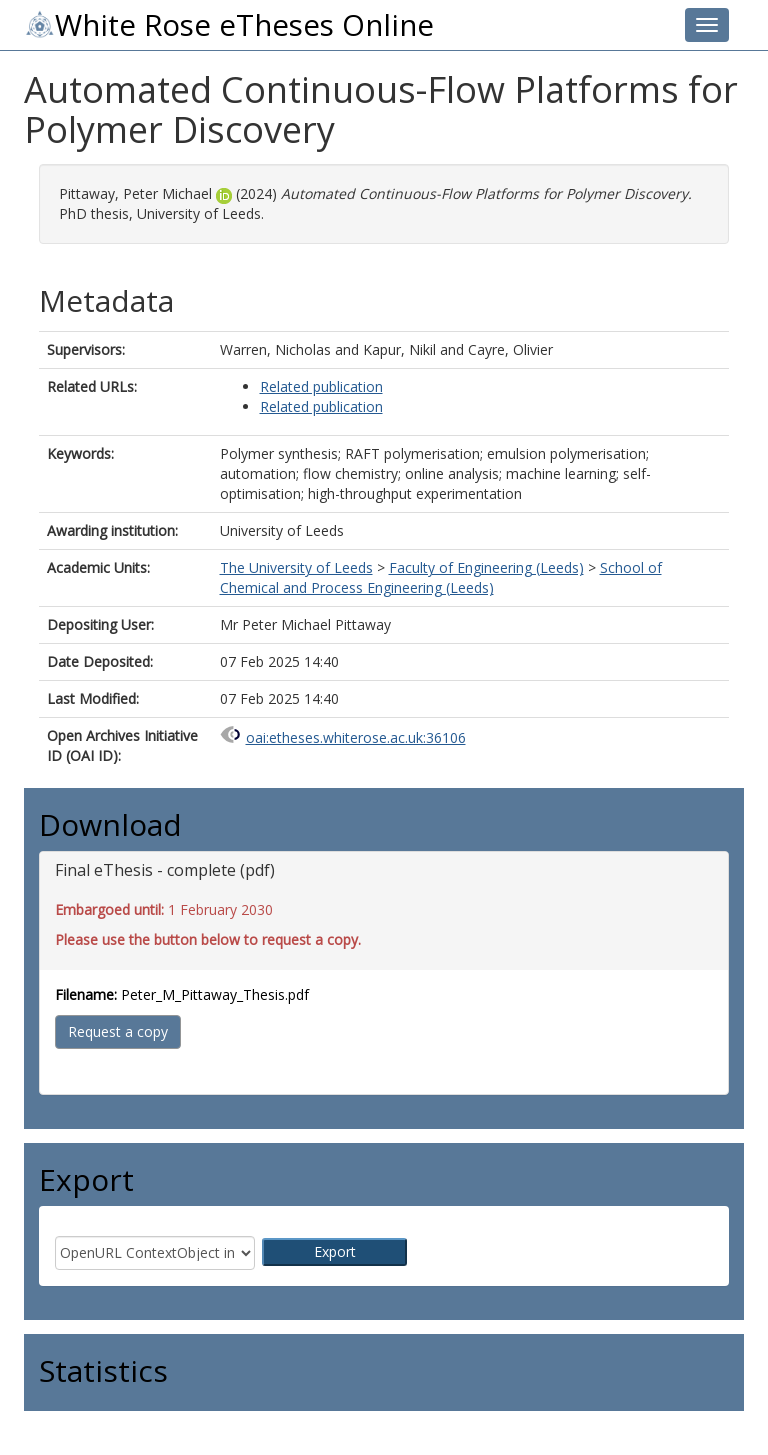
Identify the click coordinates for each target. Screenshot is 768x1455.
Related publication (321, 386)
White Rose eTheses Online (229, 25)
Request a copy (118, 1031)
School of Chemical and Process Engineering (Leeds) (441, 577)
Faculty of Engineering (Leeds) (486, 567)
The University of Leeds (296, 567)
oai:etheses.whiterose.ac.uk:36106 (356, 737)
